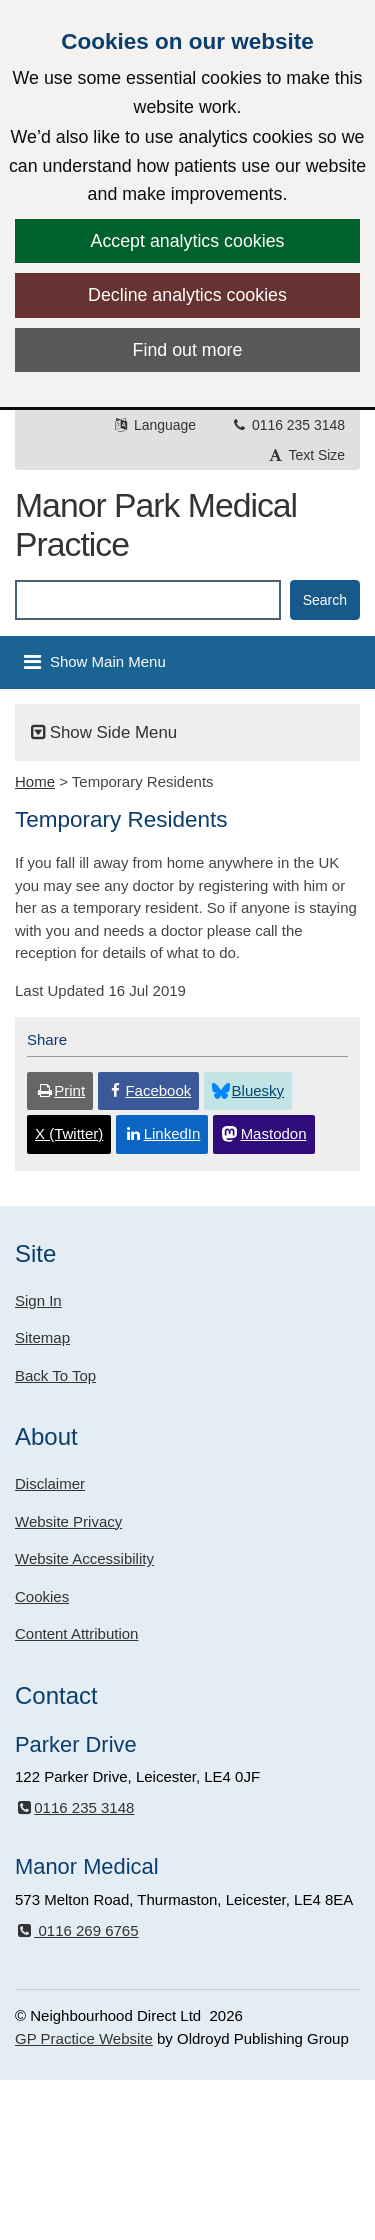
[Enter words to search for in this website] (148, 600)
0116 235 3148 (287, 425)
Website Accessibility (84, 1558)
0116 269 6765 (77, 1930)
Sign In (38, 1300)
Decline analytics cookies (187, 295)
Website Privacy (68, 1521)
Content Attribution (76, 1633)
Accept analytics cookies (188, 241)
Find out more (188, 350)
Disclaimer (50, 1483)
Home (35, 781)
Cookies (42, 1596)
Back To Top (55, 1375)
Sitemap (42, 1337)
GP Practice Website (84, 2038)
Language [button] (154, 425)
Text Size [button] (306, 455)
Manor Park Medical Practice (156, 524)
